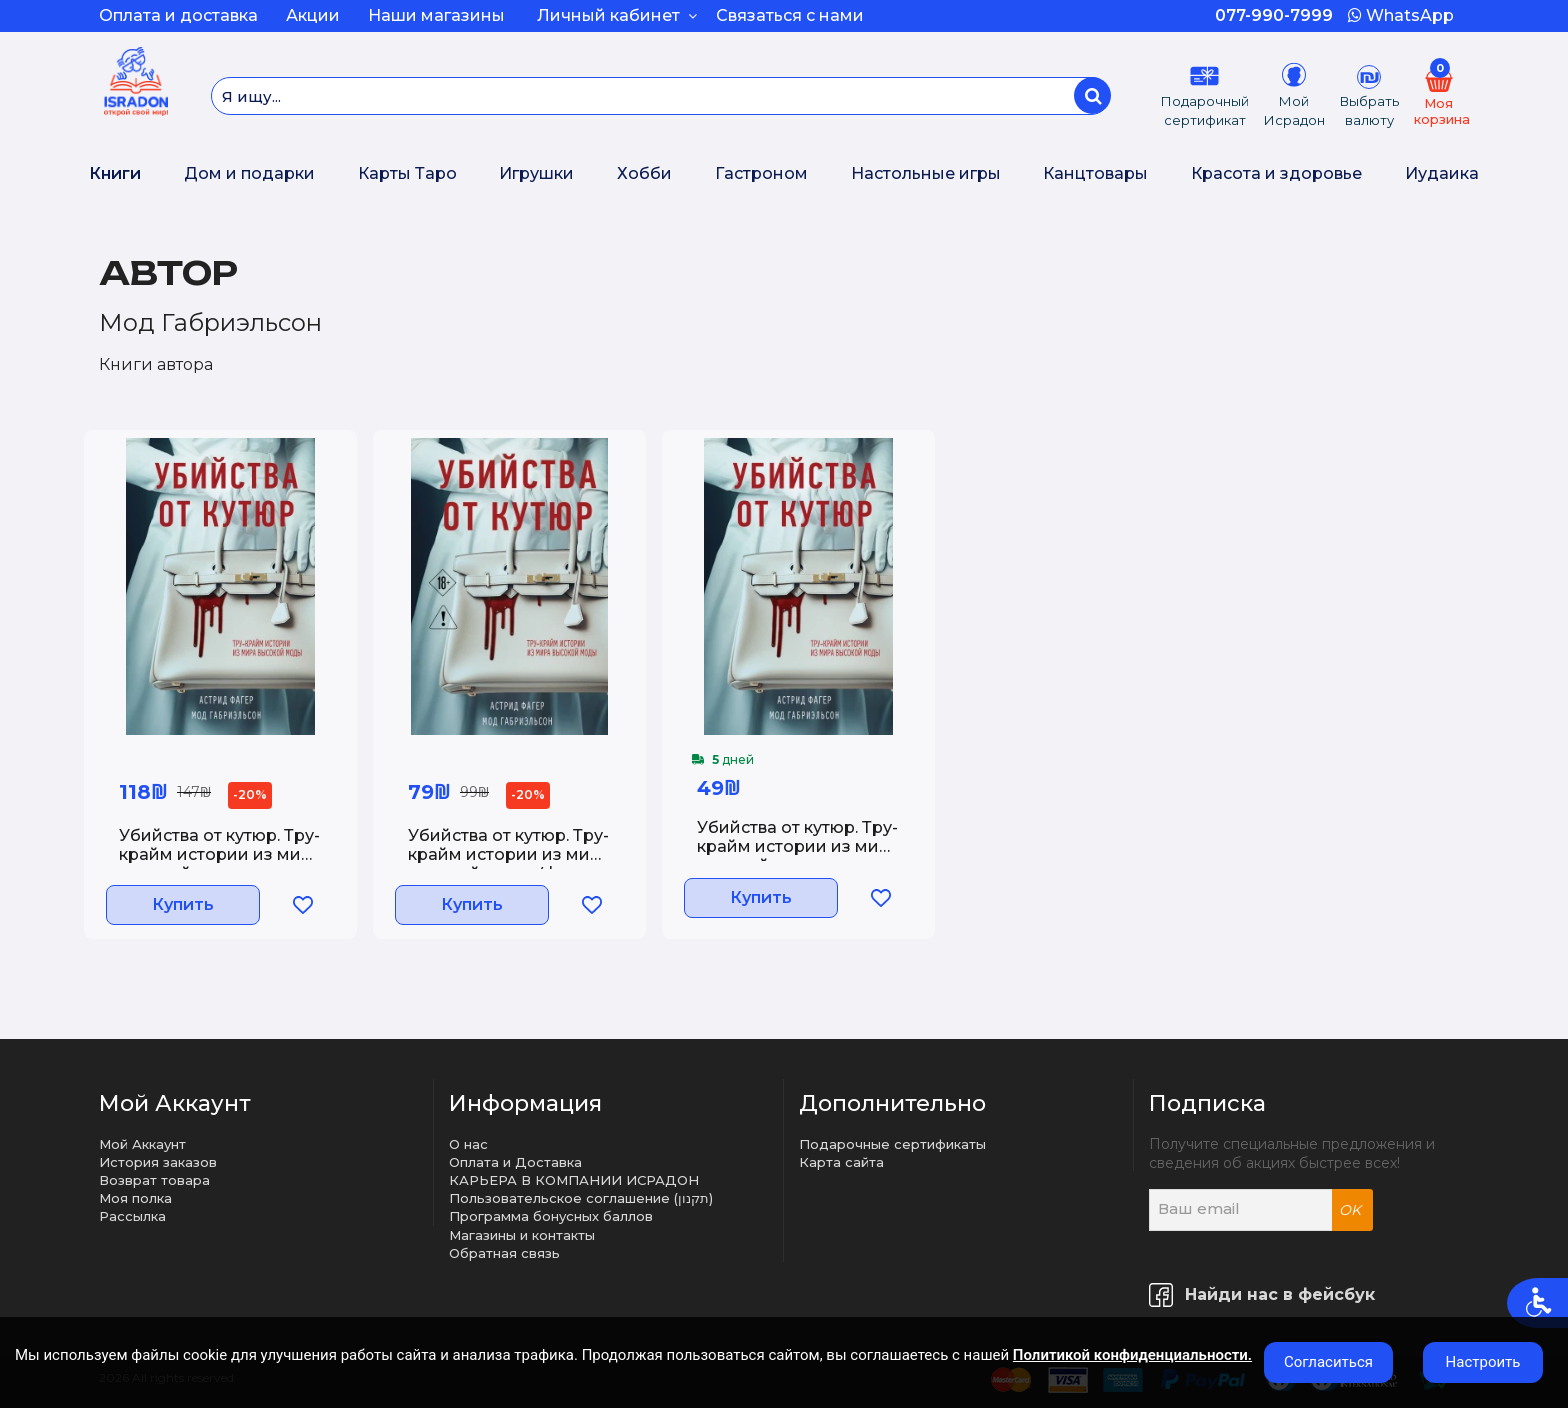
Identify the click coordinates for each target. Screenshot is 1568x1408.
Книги (115, 173)
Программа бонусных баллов (551, 1216)
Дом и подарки (249, 173)
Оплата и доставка (178, 15)
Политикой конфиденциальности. (1132, 1355)
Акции (313, 15)
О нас (468, 1144)
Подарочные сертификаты (892, 1144)
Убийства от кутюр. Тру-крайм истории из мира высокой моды (220, 854)
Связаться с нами (790, 15)
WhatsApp (1401, 15)
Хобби (644, 173)
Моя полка (135, 1198)
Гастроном (761, 173)
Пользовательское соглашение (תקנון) (581, 1198)
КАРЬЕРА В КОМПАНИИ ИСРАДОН (574, 1180)
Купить (191, 910)
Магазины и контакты (522, 1235)
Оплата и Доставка (515, 1162)
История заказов (158, 1162)
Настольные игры (926, 173)
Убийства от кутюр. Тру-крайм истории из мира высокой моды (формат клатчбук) (509, 858)
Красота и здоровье (1276, 173)
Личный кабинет (617, 15)
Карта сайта (841, 1162)
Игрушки (536, 173)
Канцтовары (1095, 173)
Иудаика (1442, 173)
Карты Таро (407, 173)
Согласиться (1328, 1362)
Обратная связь (504, 1253)
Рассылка (132, 1216)
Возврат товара (154, 1180)
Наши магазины (436, 15)
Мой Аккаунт (142, 1144)
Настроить (1483, 1362)
